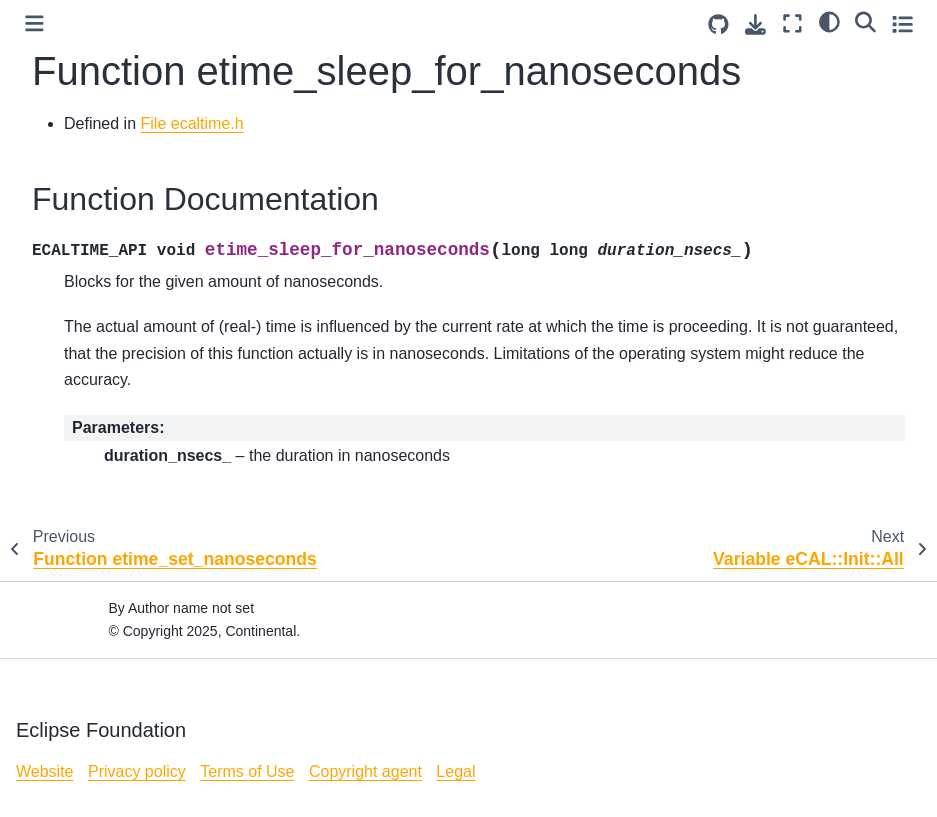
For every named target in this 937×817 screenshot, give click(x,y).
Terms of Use (247, 771)
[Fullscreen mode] (792, 23)
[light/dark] (829, 21)
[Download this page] (755, 24)
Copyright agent (365, 771)
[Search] (865, 21)
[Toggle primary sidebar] (34, 23)
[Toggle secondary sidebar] (902, 23)
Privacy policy (137, 771)
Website (45, 771)
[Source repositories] (718, 24)
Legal (455, 771)
